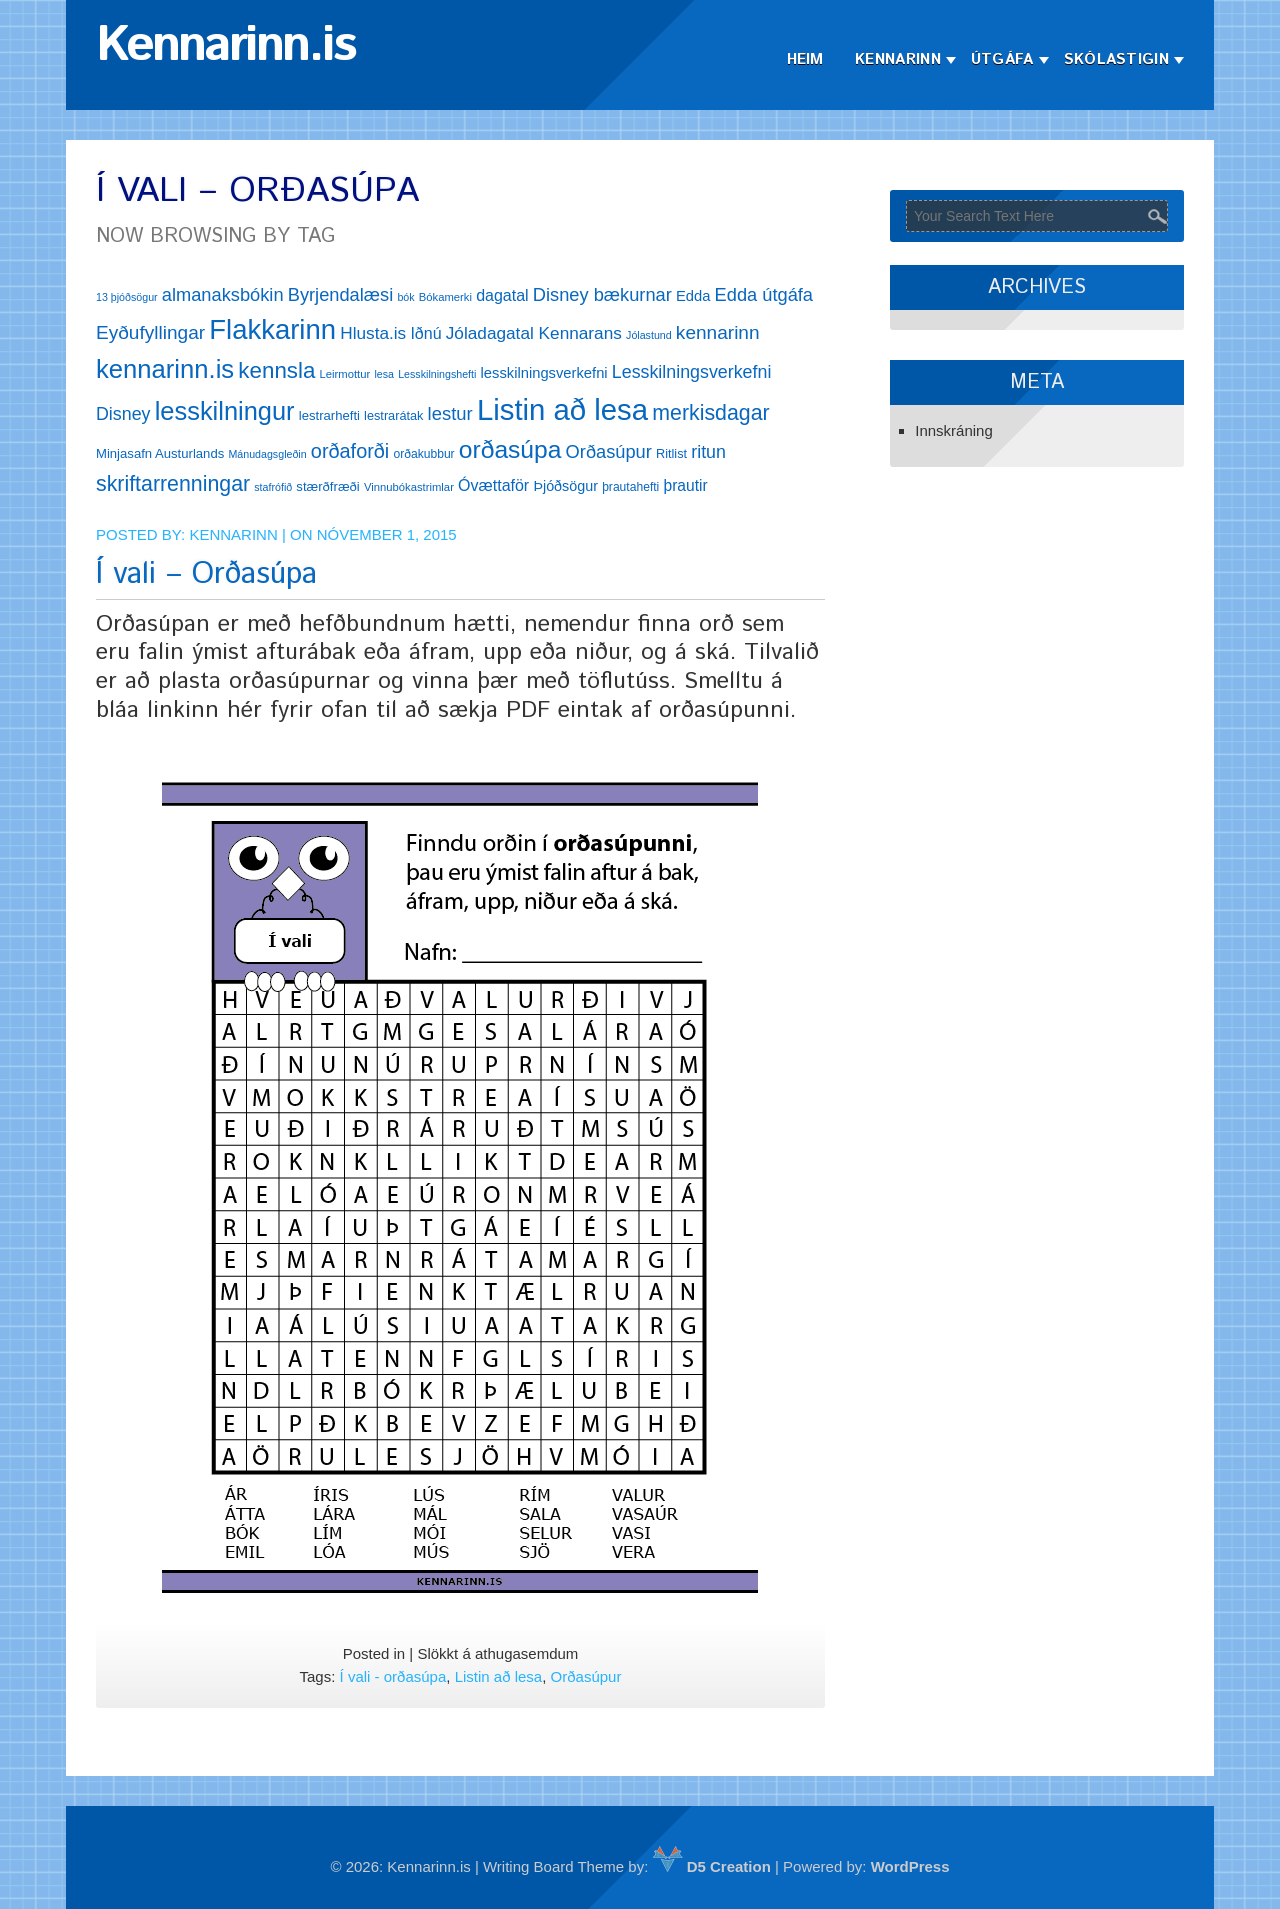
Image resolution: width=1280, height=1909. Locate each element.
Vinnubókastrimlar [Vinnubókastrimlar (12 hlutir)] (409, 487)
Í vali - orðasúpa (393, 1676)
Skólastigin (1116, 59)
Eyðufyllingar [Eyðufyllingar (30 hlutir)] (150, 332)
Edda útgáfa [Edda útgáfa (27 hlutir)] (764, 294)
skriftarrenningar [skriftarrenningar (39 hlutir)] (173, 484)
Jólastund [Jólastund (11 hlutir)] (649, 335)
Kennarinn (898, 59)
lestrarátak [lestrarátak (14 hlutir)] (393, 415)
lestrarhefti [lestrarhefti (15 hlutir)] (329, 415)
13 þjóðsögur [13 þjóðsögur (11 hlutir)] (127, 297)
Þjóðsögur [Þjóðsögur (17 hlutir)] (565, 486)
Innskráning (954, 430)
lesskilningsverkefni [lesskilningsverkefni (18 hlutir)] (544, 373)
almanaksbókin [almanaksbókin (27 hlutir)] (223, 294)
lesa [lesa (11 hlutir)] (384, 374)
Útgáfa (1002, 59)
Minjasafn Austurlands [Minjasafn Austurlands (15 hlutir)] (160, 453)
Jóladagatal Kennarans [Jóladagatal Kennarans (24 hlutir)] (534, 333)
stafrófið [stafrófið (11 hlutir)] (273, 487)
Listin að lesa (499, 1676)
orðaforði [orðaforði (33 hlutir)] (350, 451)
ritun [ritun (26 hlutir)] (708, 452)
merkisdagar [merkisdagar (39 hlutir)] (710, 413)
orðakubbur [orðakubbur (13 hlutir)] (423, 454)
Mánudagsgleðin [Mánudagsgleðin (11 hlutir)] (267, 454)
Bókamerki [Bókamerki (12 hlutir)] (445, 297)
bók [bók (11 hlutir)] (405, 297)
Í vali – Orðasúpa (206, 574)
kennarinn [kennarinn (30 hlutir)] (718, 332)
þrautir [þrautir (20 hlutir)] (685, 485)
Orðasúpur (586, 1676)
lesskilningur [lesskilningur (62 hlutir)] (225, 411)
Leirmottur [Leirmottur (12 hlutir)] (345, 374)
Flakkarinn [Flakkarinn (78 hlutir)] (272, 329)
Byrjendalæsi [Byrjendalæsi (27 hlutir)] (341, 294)
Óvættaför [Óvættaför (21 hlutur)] (493, 485)
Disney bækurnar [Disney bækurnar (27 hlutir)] (602, 294)
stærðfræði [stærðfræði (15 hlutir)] (327, 486)
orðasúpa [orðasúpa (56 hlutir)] (510, 449)
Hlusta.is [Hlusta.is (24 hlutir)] (373, 333)
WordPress (910, 1866)
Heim (805, 59)
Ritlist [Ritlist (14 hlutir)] (671, 453)
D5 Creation (712, 1866)
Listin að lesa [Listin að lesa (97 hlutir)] (562, 409)
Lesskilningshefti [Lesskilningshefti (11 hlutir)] (437, 374)
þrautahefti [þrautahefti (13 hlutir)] (630, 487)
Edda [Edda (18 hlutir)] (693, 296)
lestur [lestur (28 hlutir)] (450, 413)
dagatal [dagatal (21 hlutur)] (502, 295)
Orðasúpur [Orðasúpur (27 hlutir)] (609, 451)
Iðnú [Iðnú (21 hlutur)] (425, 333)
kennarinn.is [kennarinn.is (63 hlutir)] (165, 369)
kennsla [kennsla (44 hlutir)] (276, 370)
